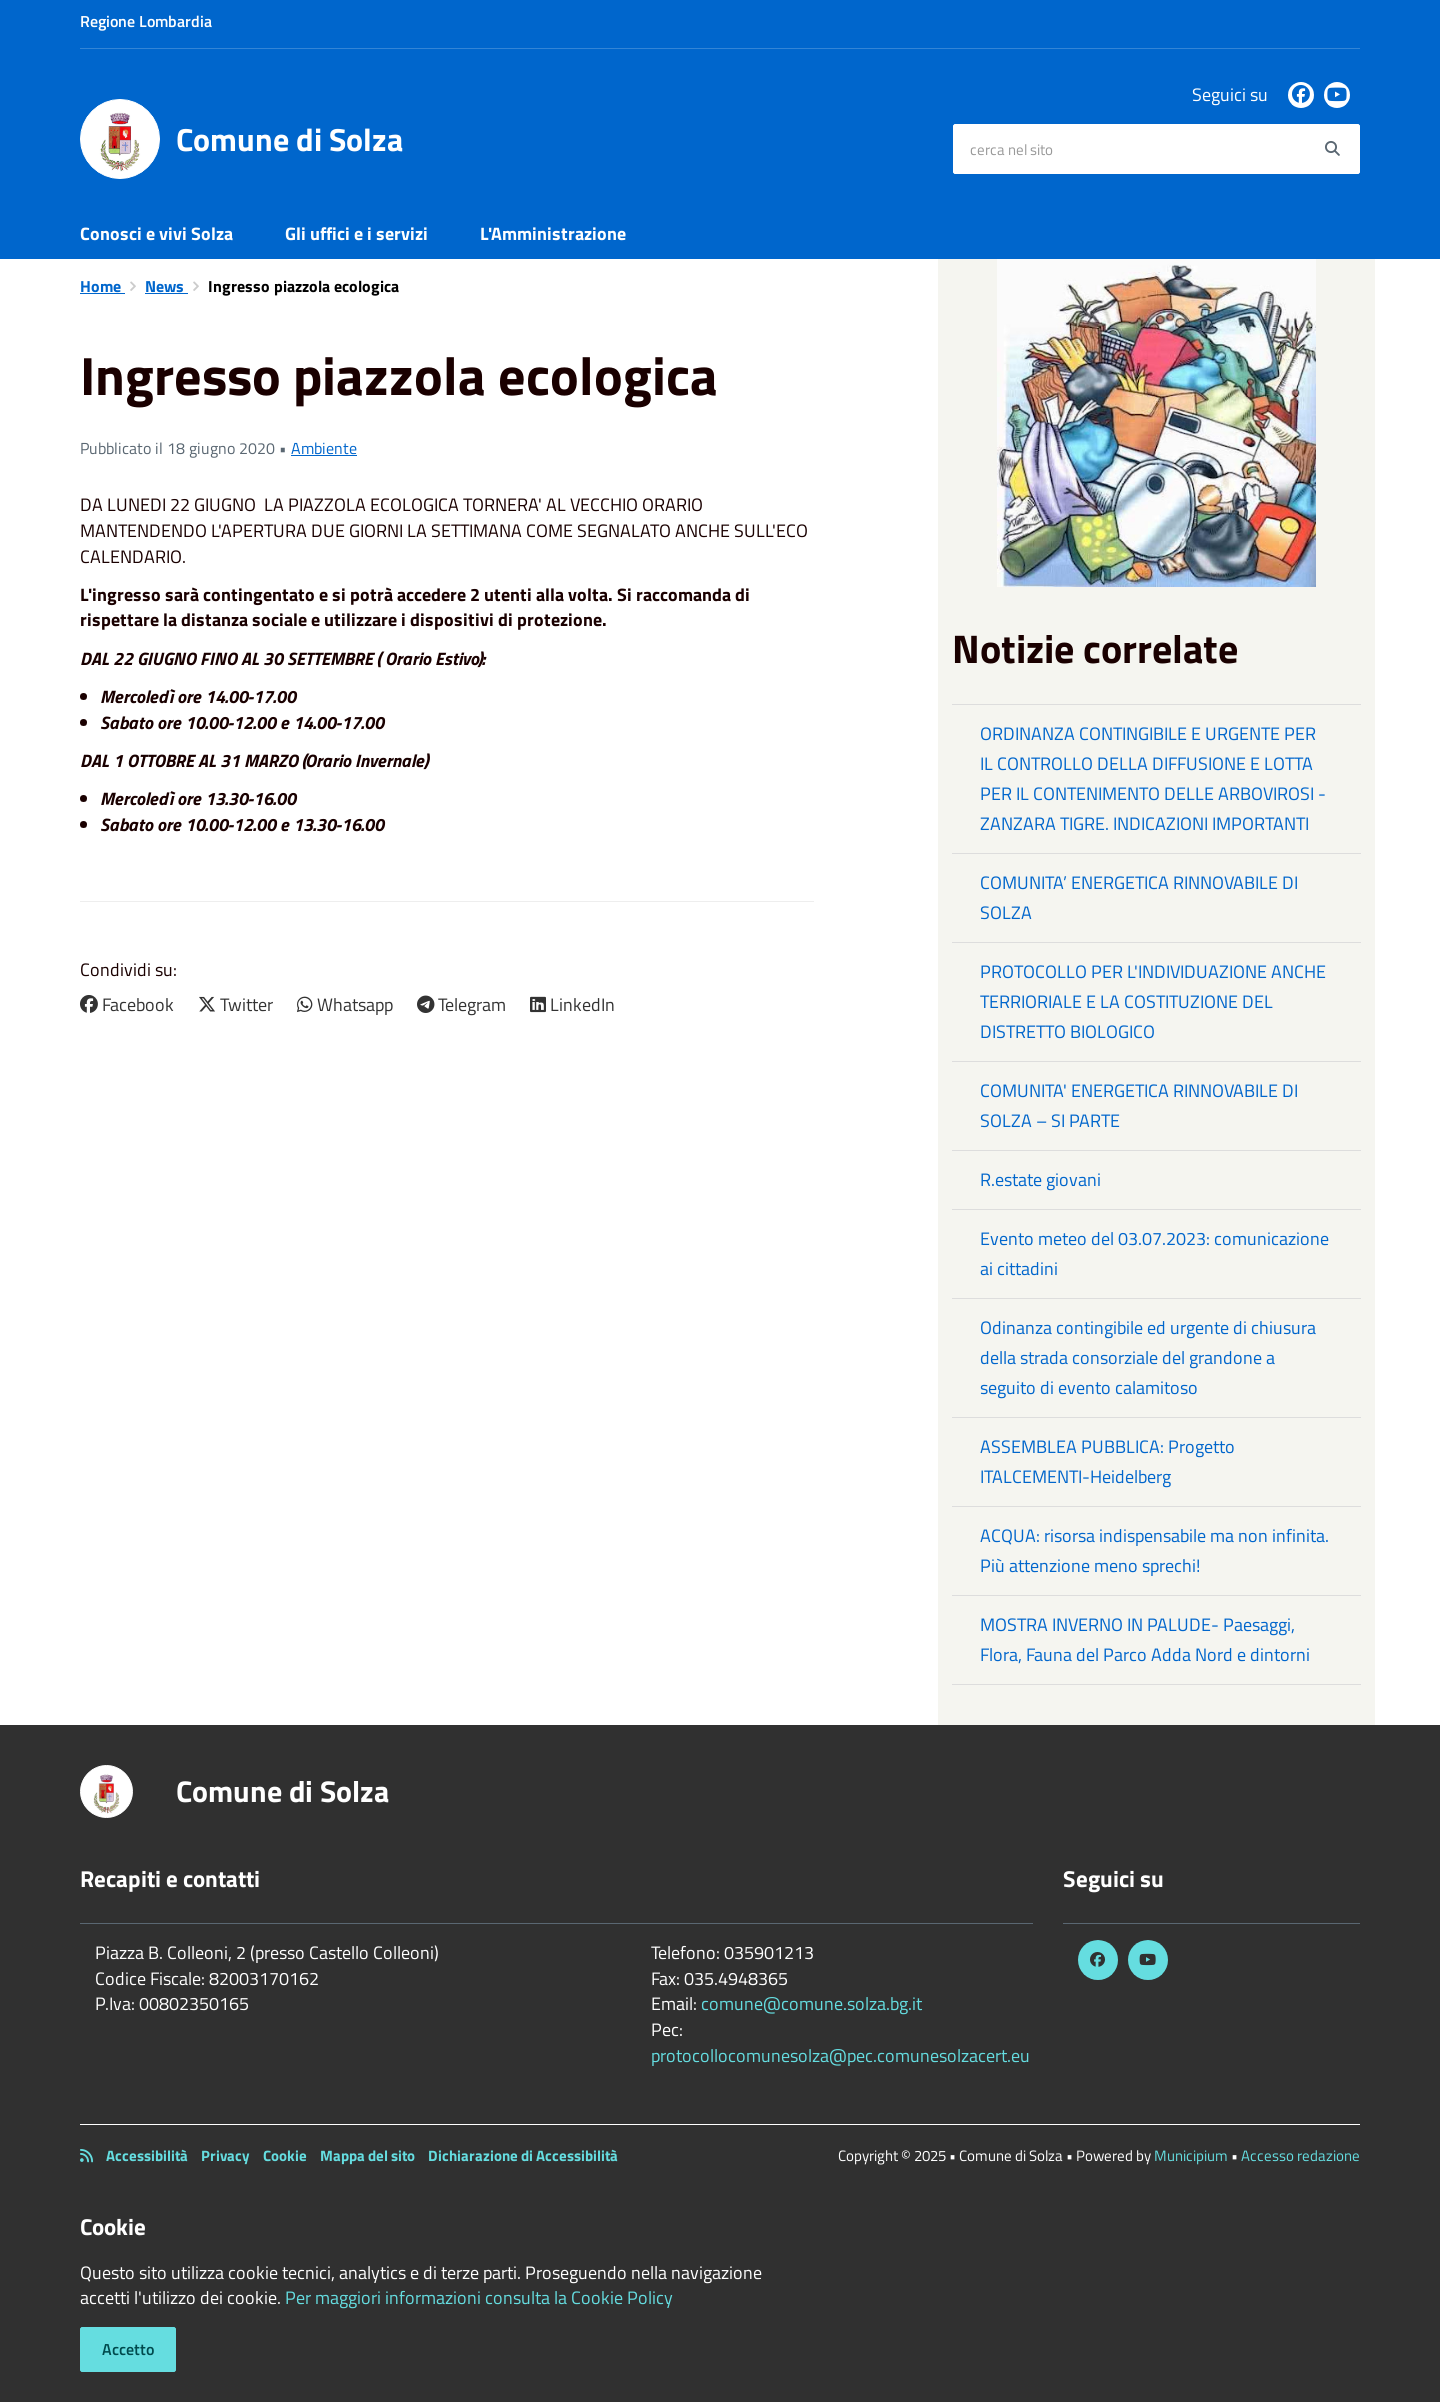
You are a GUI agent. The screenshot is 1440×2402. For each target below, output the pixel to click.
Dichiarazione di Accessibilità (523, 2155)
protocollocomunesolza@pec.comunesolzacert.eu (840, 2055)
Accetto (128, 2349)
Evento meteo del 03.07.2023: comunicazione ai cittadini (1154, 1253)
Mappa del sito (367, 2155)
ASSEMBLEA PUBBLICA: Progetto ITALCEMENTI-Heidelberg (1107, 1461)
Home (102, 286)
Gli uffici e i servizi (356, 233)
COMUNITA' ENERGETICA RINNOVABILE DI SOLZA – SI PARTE (1139, 1105)
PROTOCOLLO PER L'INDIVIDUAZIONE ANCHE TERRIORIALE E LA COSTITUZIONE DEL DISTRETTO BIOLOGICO (1153, 1001)
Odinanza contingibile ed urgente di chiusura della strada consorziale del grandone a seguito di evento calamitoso (1148, 1357)
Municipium (1191, 2155)
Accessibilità (147, 2155)
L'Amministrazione (553, 233)
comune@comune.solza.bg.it (811, 2003)
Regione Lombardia (146, 21)
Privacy (225, 2155)
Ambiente (324, 448)
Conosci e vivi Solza (156, 233)
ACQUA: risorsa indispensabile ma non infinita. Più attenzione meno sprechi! (1154, 1550)
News (166, 286)
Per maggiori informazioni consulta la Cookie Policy (479, 2297)
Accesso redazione (1300, 2155)
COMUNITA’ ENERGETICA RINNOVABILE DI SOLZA (1139, 897)
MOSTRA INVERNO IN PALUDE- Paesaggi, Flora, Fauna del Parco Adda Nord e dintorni (1145, 1639)
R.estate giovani (1040, 1179)
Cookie (285, 2155)
